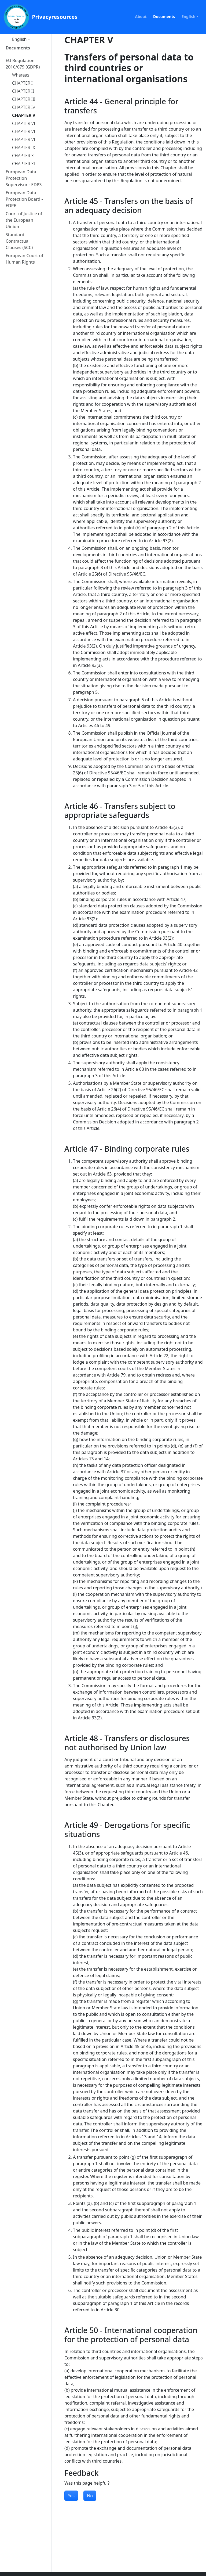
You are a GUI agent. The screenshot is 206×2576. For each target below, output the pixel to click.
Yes (71, 2496)
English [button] (189, 16)
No (90, 2496)
